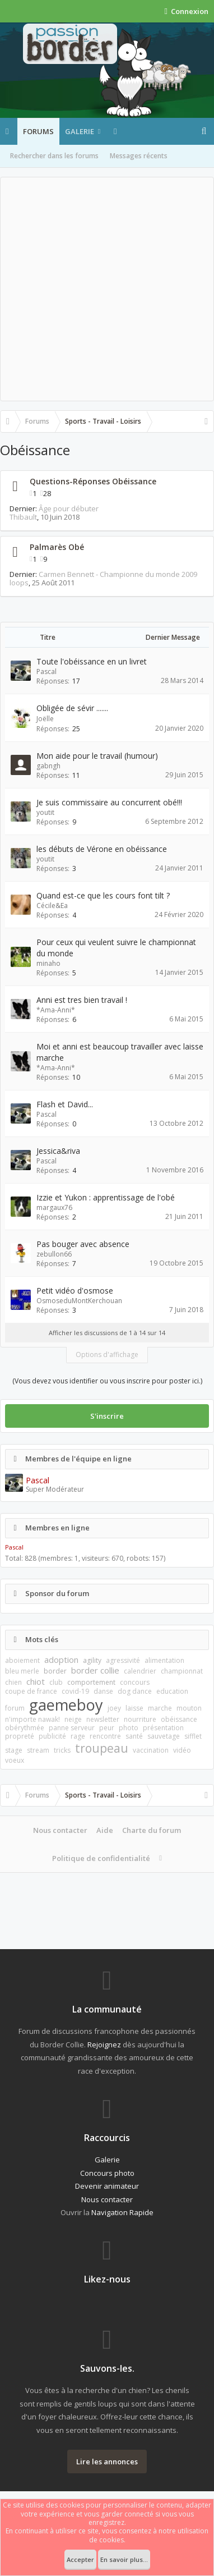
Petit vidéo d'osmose (74, 1290)
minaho (48, 963)
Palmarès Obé (57, 547)
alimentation (164, 1660)
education (172, 1691)
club (56, 1682)
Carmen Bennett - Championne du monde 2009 (118, 574)
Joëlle (45, 718)
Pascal (46, 671)
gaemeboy (66, 1704)
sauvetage (163, 1736)
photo (128, 1727)
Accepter (80, 2559)
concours (135, 1682)
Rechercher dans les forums (54, 156)
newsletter (102, 1719)
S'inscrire (107, 1416)
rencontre (105, 1736)
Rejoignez (104, 2044)
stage (13, 1750)
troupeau (101, 1748)
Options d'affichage (107, 1354)
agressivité (123, 1660)
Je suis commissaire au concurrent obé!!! (109, 802)
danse (103, 1691)
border (55, 1671)
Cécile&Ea (52, 905)
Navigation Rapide (122, 2212)
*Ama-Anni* (55, 1010)
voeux (14, 1760)
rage (78, 1736)
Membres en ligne (57, 1528)
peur (106, 1727)
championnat (182, 1671)
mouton (189, 1708)
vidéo (182, 1750)
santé (134, 1736)
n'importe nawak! (32, 1719)
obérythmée (24, 1727)
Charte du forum (151, 1830)
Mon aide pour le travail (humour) (97, 755)
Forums (38, 131)
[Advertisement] (107, 289)
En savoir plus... (124, 2559)
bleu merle (22, 1671)
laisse (134, 1708)
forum (15, 1708)
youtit (45, 812)
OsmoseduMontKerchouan (79, 1300)
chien (13, 1682)
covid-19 (75, 1691)
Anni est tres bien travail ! (81, 999)
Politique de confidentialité (101, 1858)
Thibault (23, 517)
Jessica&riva (58, 1150)
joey (114, 1708)
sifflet (193, 1736)
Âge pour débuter (69, 508)
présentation (163, 1727)
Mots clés (41, 1639)
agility (92, 1660)
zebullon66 (54, 1254)
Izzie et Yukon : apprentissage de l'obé (105, 1197)
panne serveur (72, 1727)
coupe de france (31, 1691)
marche (160, 1708)
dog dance (135, 1691)
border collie (95, 1670)
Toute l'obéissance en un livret (91, 661)
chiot (35, 1681)
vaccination (151, 1750)
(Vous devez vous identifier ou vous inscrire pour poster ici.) (107, 1381)
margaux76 (54, 1207)
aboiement (22, 1660)
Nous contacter (60, 1830)
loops (19, 582)
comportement (91, 1682)
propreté (19, 1736)
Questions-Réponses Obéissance (93, 481)
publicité (52, 1736)
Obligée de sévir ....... (72, 708)
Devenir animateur (107, 2186)
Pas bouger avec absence (82, 1244)
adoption (61, 1659)
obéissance (179, 1719)
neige (73, 1719)
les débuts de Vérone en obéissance (101, 849)
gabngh (48, 766)
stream (38, 1750)
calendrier (140, 1671)
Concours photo (107, 2173)
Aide (104, 1830)
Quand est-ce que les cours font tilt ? (103, 895)
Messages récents (139, 156)
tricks (62, 1750)
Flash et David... (64, 1104)
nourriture (140, 1719)
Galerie (79, 131)
